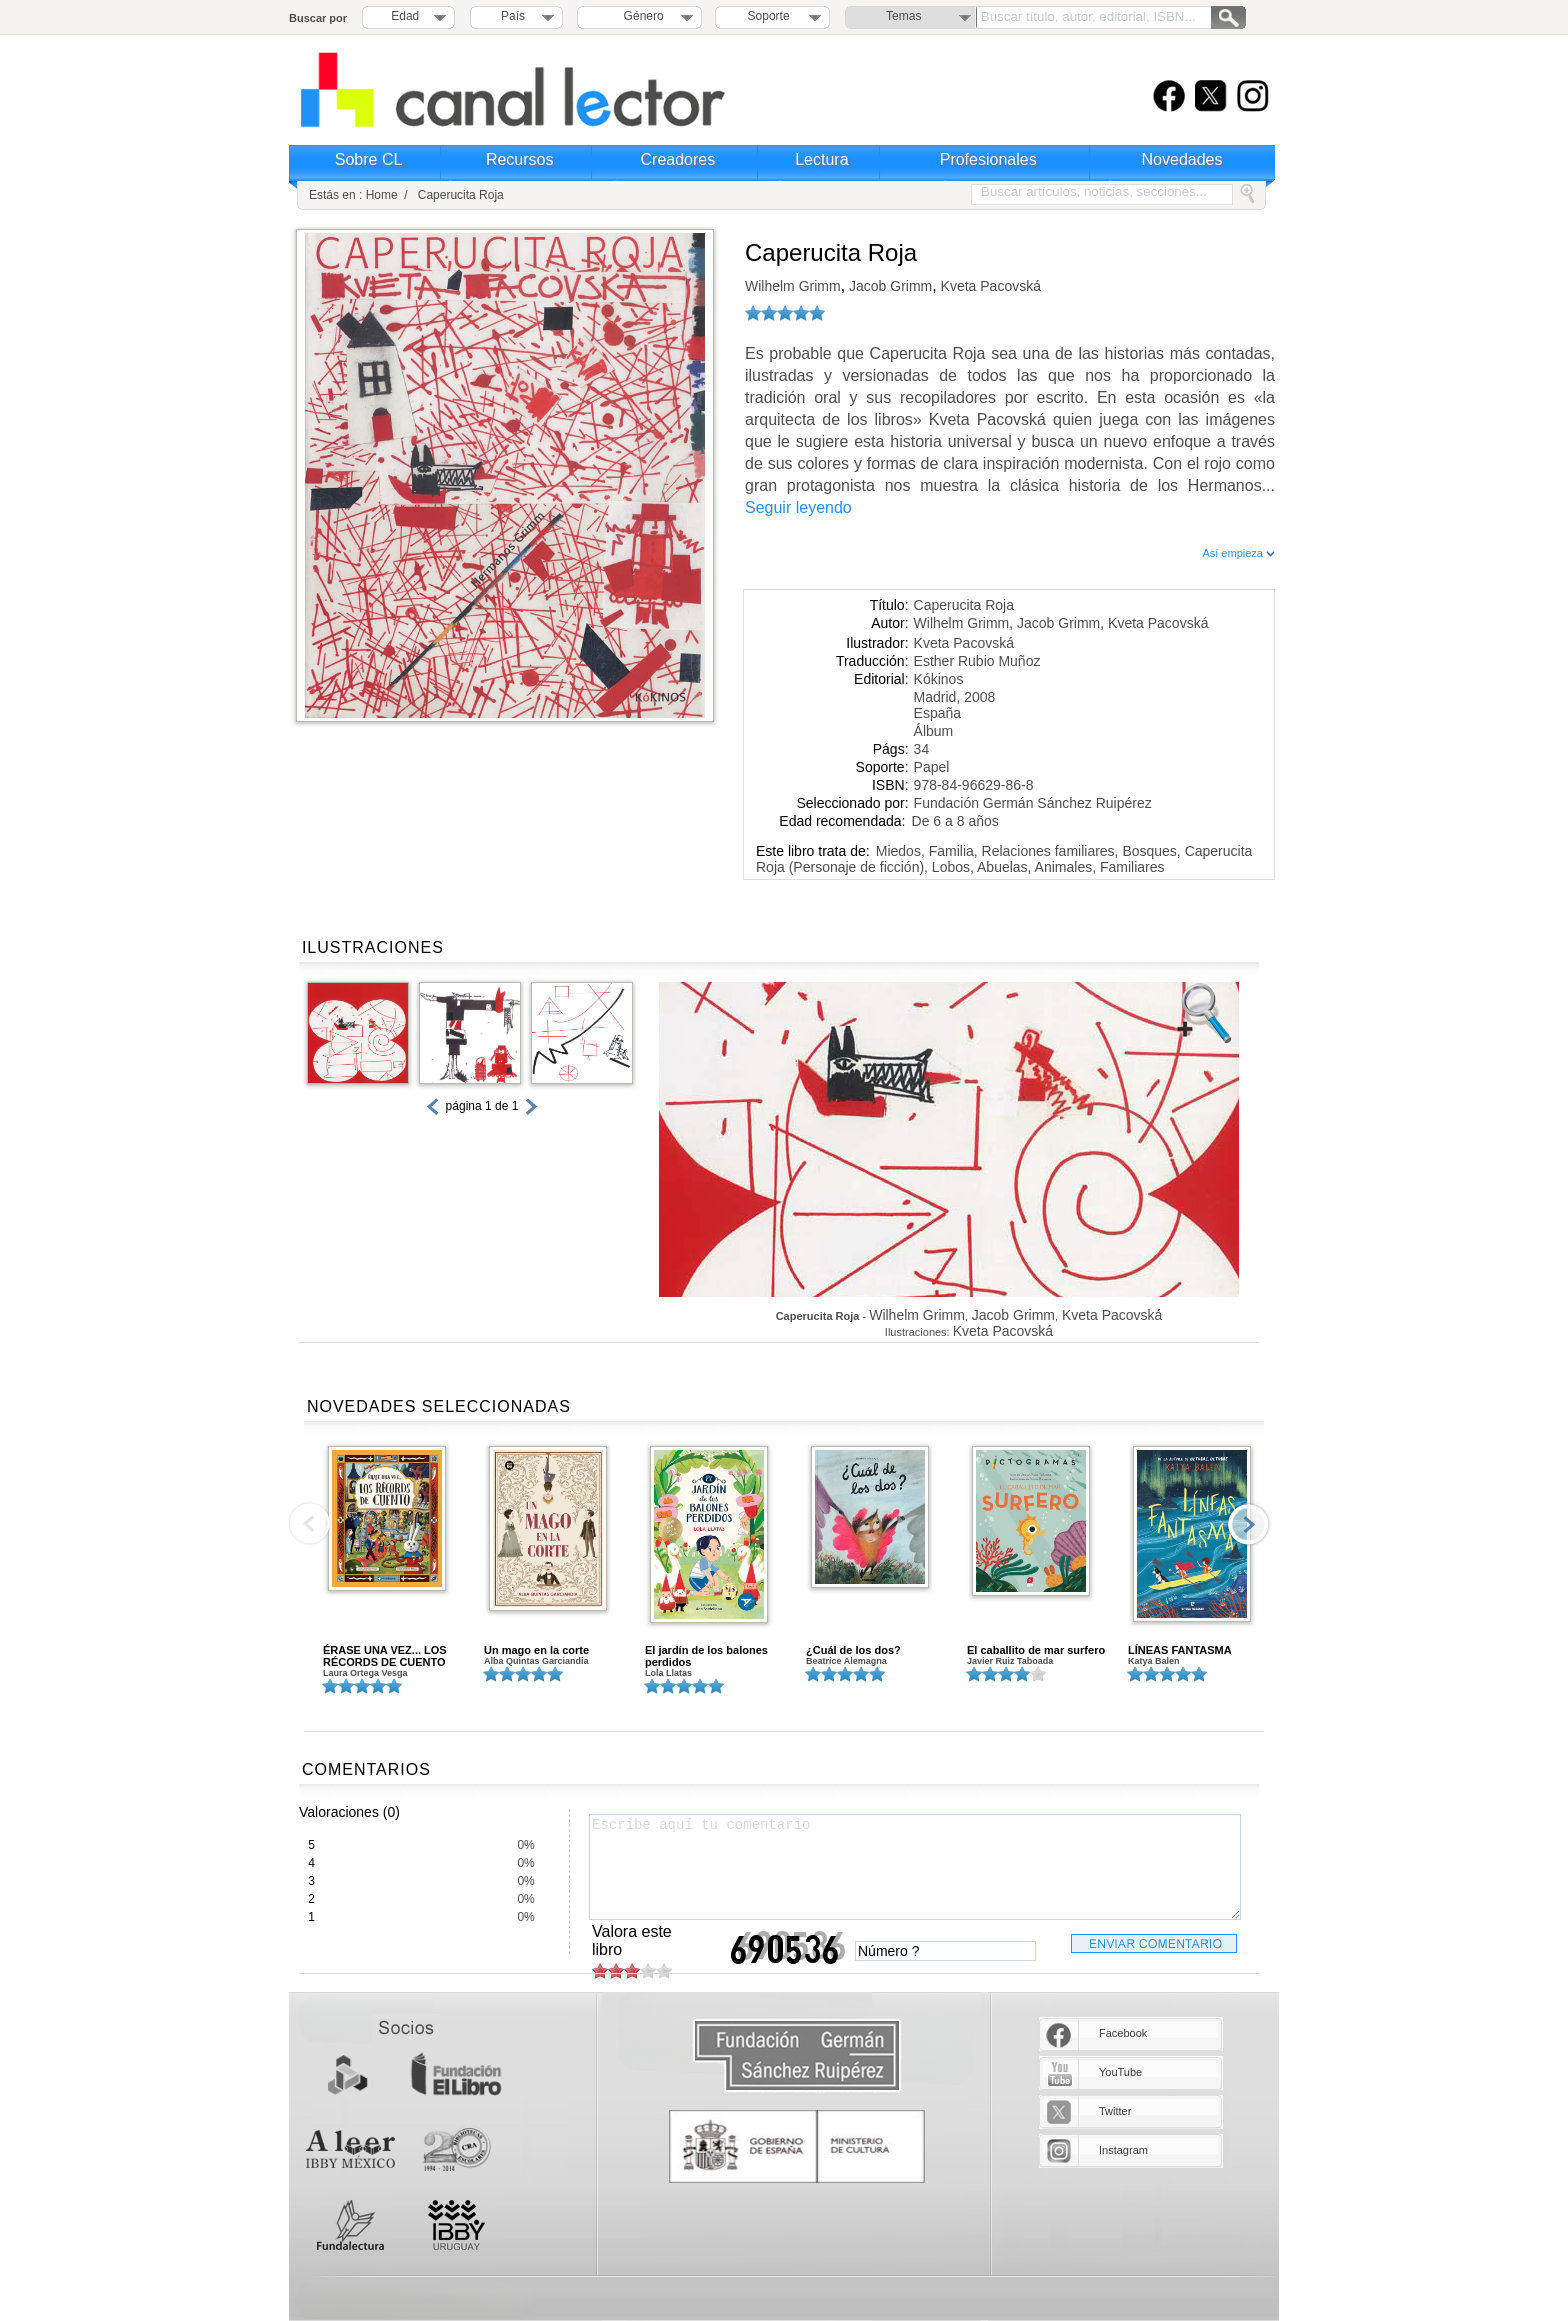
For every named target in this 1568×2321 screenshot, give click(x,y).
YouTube (1120, 2072)
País (513, 16)
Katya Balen (1154, 1661)
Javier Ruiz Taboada (1010, 1661)
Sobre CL (369, 159)
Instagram (1123, 2150)
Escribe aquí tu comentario (915, 1867)
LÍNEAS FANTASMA (1180, 1650)
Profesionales (988, 159)
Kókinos (939, 679)
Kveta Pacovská (989, 286)
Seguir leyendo (798, 507)
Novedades (1182, 159)
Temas (903, 16)
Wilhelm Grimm (793, 286)
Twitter (1115, 2111)
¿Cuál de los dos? (853, 1650)
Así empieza (1238, 553)
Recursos (520, 159)
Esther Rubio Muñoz (977, 661)
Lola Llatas (668, 1673)
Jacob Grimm (888, 286)
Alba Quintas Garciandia (536, 1661)
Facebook (1123, 2033)
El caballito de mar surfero (1036, 1650)
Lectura (821, 159)
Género (640, 16)
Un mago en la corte (536, 1650)
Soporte (769, 16)
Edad (405, 16)
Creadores (678, 159)
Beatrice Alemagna (846, 1661)
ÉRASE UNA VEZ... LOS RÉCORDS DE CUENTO (385, 1656)
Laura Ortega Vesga (365, 1673)
